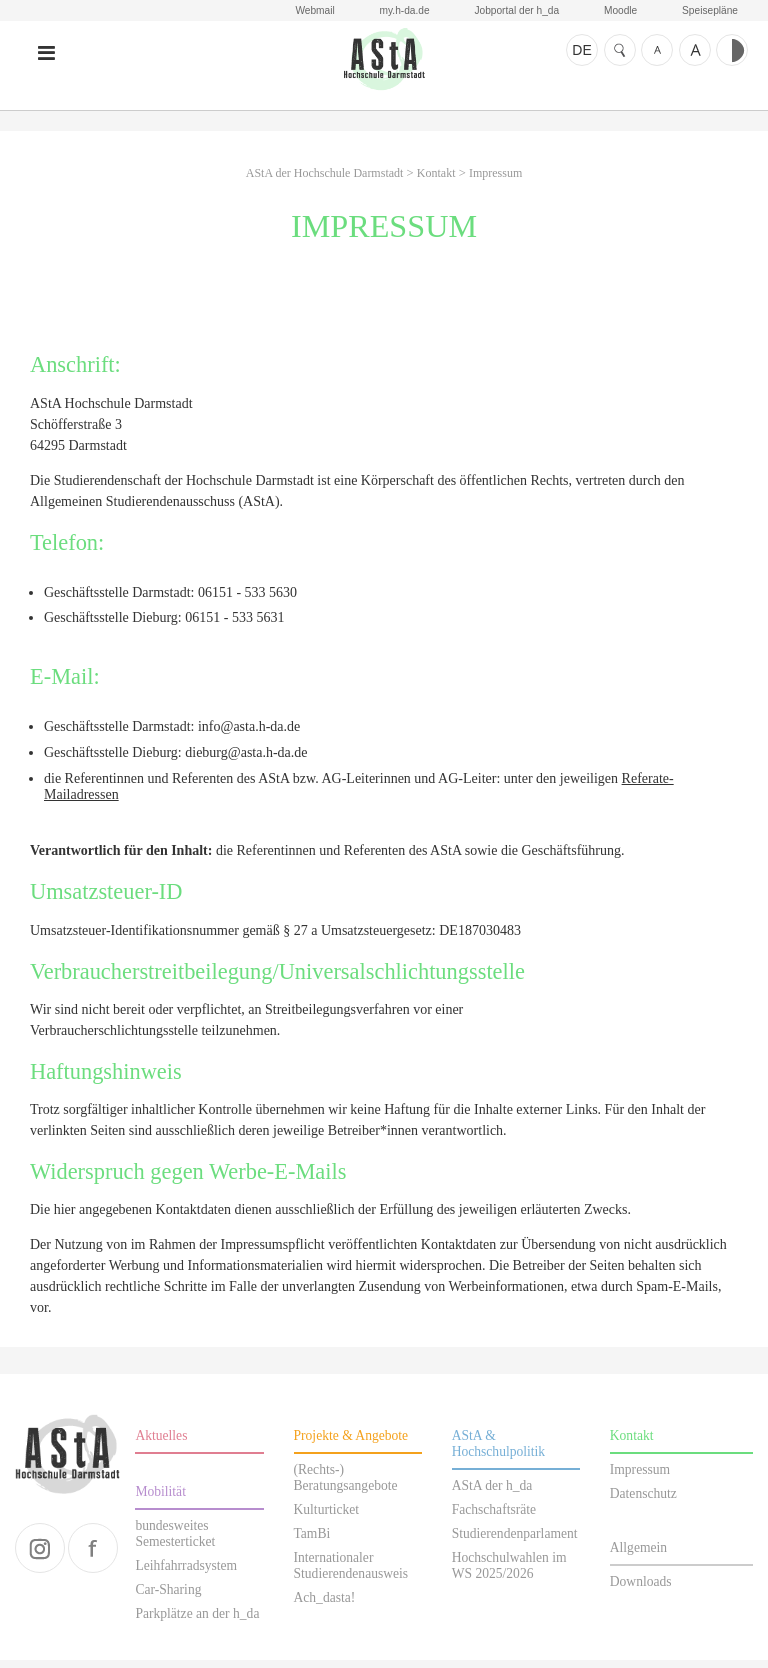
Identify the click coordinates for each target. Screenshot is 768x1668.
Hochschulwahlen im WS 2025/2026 (509, 1573)
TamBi (312, 1541)
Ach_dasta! (325, 1605)
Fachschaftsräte (494, 1517)
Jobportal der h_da (512, 11)
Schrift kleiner (657, 50)
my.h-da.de (398, 11)
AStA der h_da (492, 1493)
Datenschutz (643, 1501)
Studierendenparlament (515, 1541)
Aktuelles (161, 1443)
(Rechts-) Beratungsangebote (346, 1485)
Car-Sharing (168, 1597)
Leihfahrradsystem (186, 1573)
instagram (40, 1556)
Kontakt (436, 181)
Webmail (306, 11)
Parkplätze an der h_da (197, 1621)
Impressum (495, 181)
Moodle (618, 11)
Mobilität (160, 1499)
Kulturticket (327, 1517)
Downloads (641, 1589)
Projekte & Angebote (351, 1443)
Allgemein (638, 1555)
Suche (620, 50)
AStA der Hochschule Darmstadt (384, 67)
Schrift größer (695, 50)
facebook (93, 1556)
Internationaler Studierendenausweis (351, 1573)
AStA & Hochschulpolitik (499, 1451)
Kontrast (732, 50)
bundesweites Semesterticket (175, 1541)
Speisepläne (709, 11)
